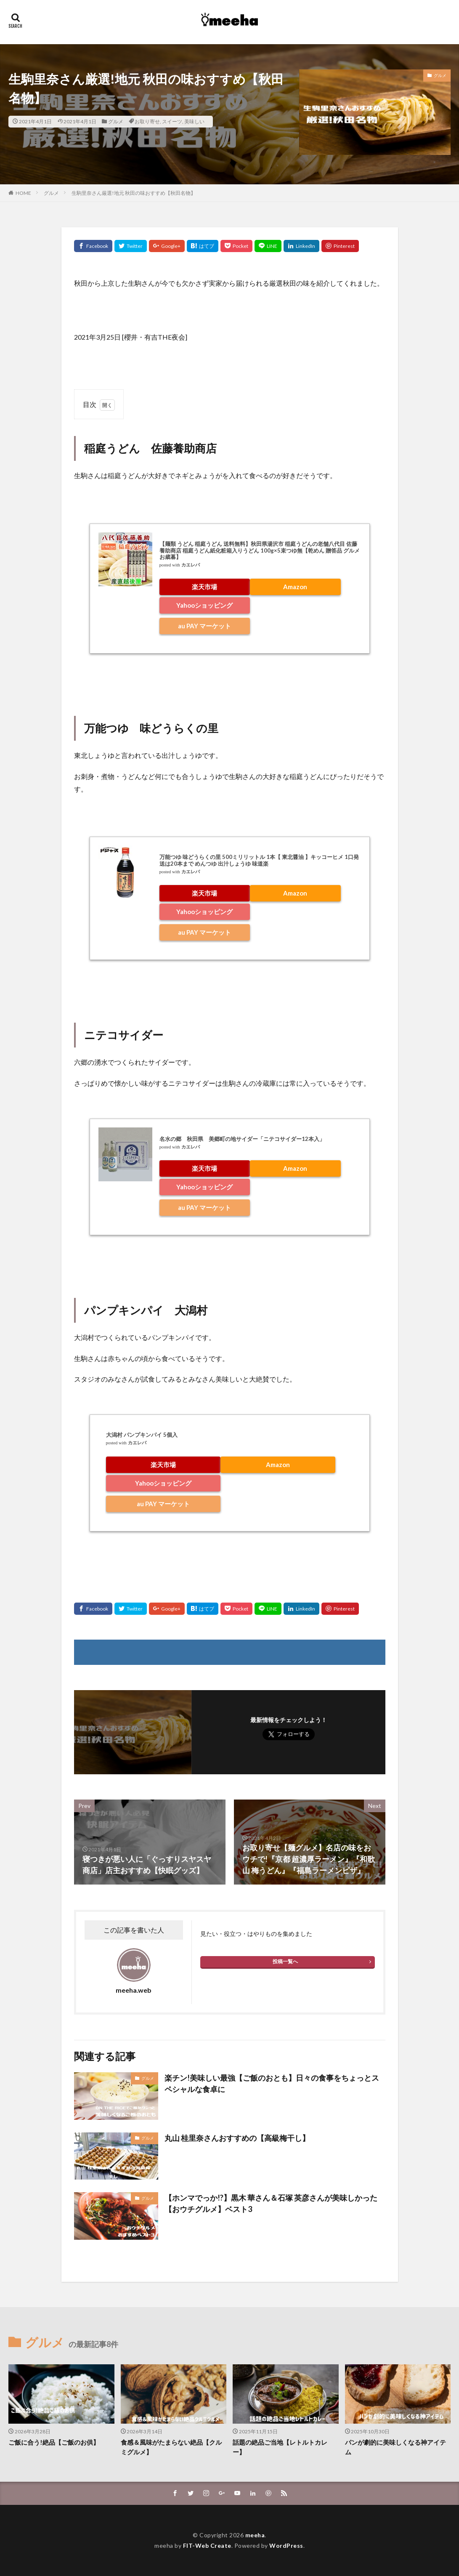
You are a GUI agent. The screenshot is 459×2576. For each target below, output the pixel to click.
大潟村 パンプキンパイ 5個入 (142, 1434)
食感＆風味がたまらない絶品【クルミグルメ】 (171, 2447)
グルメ (115, 121)
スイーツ (172, 121)
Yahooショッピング (204, 605)
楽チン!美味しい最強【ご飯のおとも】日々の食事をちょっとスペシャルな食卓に (271, 2083)
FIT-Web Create (207, 2545)
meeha (255, 2535)
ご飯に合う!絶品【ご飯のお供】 (53, 2442)
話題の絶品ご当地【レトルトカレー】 (280, 2447)
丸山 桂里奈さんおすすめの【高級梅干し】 (237, 2138)
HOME (23, 193)
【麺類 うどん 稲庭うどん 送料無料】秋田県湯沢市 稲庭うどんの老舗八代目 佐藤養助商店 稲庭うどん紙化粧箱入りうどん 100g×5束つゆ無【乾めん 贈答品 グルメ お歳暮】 (259, 550)
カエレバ (190, 565)
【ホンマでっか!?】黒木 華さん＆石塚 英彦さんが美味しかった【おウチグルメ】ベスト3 (270, 2203)
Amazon (295, 586)
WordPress (286, 2545)
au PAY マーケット (204, 626)
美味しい (194, 121)
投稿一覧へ (285, 1961)
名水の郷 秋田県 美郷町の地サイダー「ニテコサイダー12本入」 (242, 1138)
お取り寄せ (147, 121)
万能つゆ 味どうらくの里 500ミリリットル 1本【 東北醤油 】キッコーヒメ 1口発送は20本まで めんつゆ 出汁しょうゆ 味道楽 (259, 860)
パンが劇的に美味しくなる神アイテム (395, 2447)
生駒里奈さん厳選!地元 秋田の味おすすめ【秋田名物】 (134, 193)
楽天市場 (204, 586)
